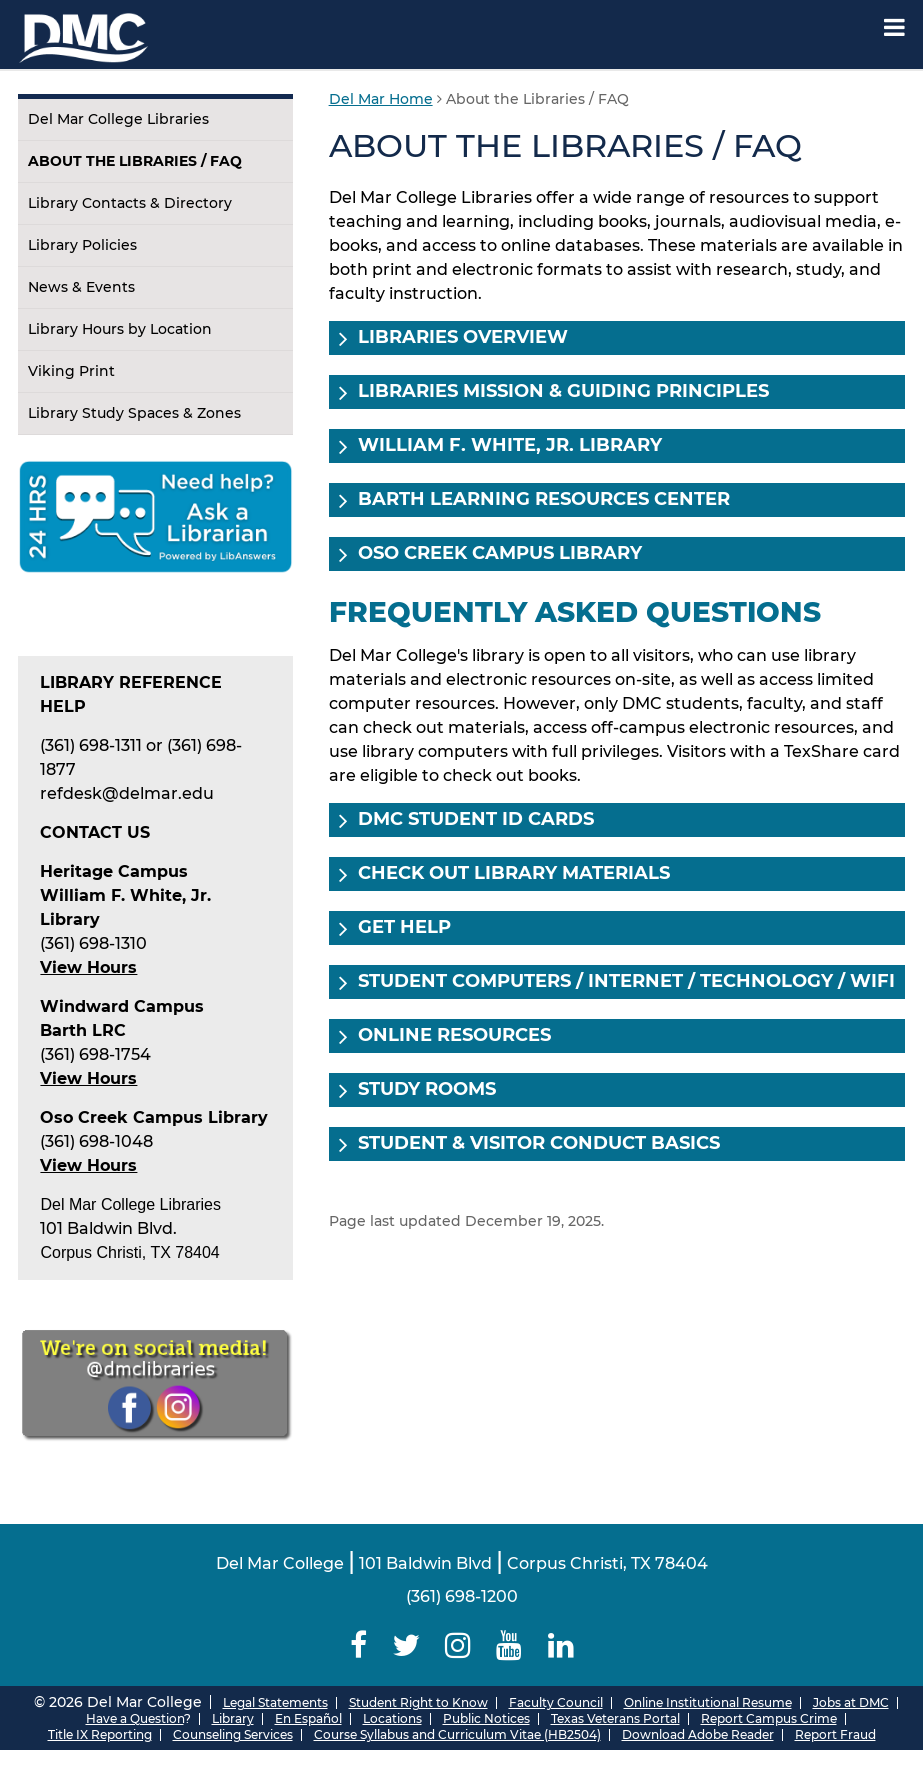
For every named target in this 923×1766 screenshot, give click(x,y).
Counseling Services (233, 1734)
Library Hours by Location (120, 329)
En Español (308, 1718)
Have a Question (135, 1718)
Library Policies (82, 245)
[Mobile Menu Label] (894, 27)
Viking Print (71, 371)
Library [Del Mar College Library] (233, 1718)
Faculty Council (556, 1702)
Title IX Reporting (100, 1734)
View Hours (88, 1078)
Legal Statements (275, 1702)
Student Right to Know (418, 1702)
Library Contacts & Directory (130, 203)
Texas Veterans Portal (615, 1718)
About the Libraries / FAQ (135, 161)
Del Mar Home (381, 99)
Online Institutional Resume (708, 1702)
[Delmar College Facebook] (358, 1645)
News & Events (81, 287)
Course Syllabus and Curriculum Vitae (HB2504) (457, 1734)
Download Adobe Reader (698, 1734)
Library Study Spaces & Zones (134, 413)
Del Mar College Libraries (118, 119)
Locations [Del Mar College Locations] (392, 1718)
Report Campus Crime (769, 1718)
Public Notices (486, 1718)
